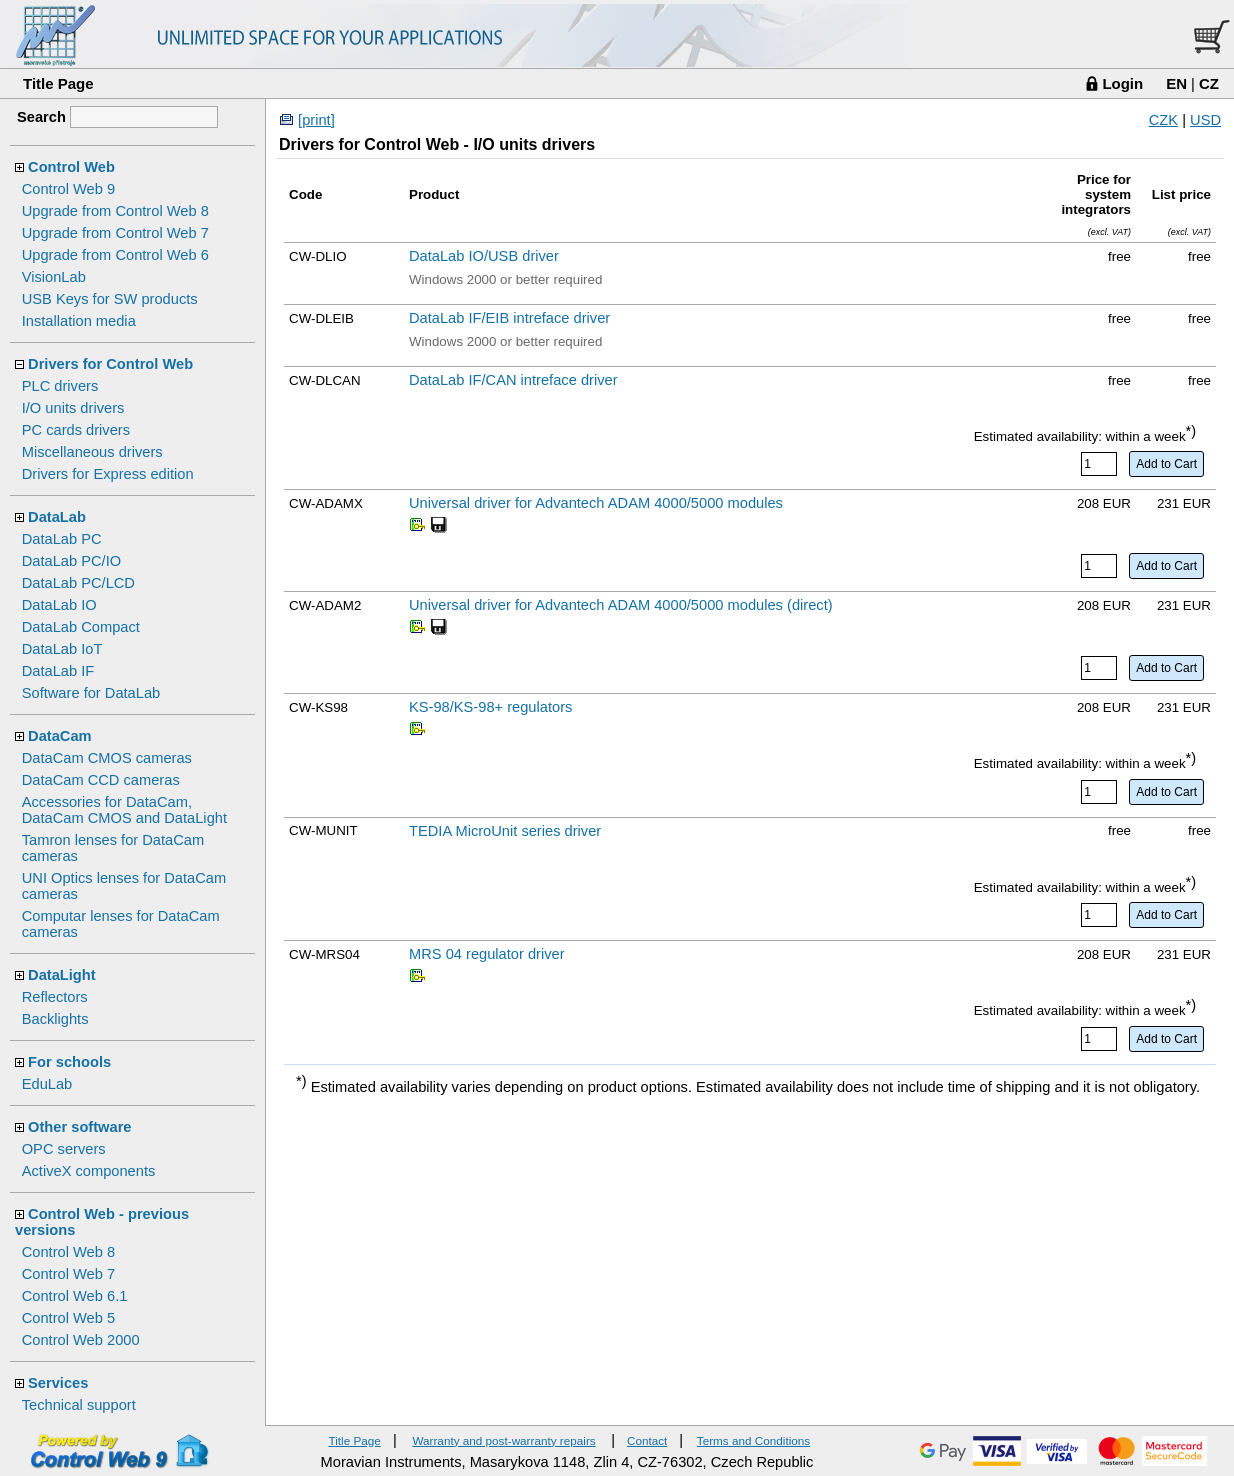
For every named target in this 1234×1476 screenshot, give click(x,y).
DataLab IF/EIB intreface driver (509, 318)
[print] (316, 120)
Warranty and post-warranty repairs (503, 1440)
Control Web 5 (68, 1318)
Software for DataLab (91, 693)
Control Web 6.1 (75, 1296)
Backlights (55, 1019)
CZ (1209, 83)
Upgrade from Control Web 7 (115, 233)
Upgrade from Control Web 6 (115, 255)
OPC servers (64, 1149)
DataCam (60, 736)
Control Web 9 (68, 189)
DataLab (57, 517)
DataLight (62, 975)
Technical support (79, 1405)
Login (1122, 83)
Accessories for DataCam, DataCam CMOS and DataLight (124, 810)
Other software (79, 1127)
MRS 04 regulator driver (487, 954)
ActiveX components (89, 1171)
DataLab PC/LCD (78, 583)
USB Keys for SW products (110, 299)
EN (1176, 83)
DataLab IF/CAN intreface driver (513, 380)
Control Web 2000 (81, 1340)
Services (58, 1383)
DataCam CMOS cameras (107, 758)
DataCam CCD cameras (101, 780)
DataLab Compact (81, 627)
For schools (69, 1062)
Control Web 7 (68, 1274)
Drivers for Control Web (110, 364)
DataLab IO (59, 605)
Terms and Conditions (753, 1440)
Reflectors (55, 997)
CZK (1163, 120)
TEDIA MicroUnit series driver (505, 831)
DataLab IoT (62, 649)
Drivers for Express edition (108, 474)
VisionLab (54, 277)
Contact (647, 1440)
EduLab (47, 1084)
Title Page (58, 83)
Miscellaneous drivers (92, 452)
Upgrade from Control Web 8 (115, 211)
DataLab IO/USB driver (484, 256)
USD (1205, 120)
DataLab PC (62, 539)
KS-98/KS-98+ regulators (490, 707)
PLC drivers (60, 386)
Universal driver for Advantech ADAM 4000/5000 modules (596, 503)
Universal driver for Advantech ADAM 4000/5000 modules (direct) (621, 605)
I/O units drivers (73, 408)
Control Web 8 (68, 1252)
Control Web (71, 167)
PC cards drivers (76, 430)
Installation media (79, 321)
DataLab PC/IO (71, 561)
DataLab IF (58, 671)
